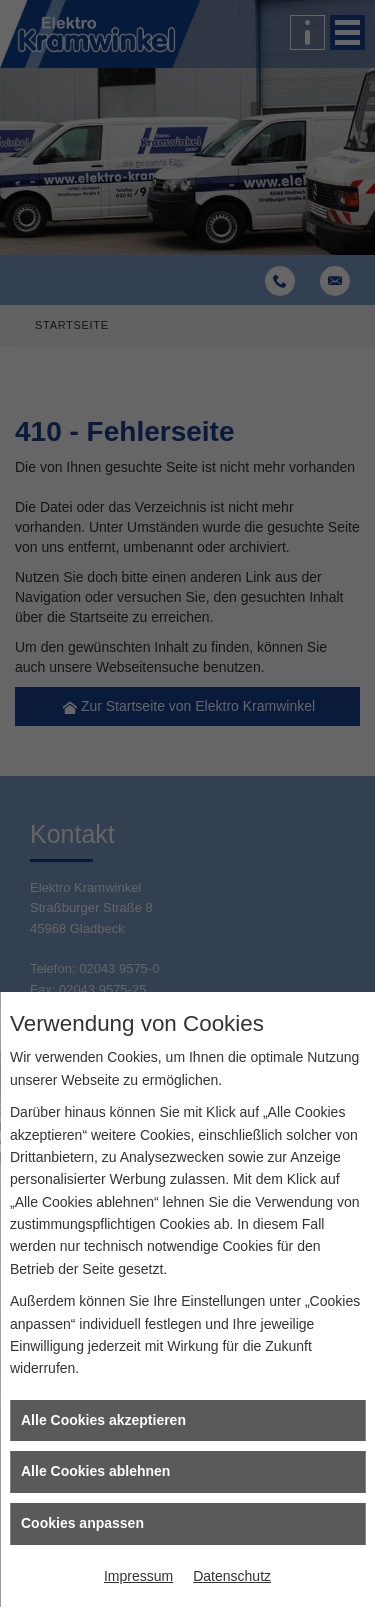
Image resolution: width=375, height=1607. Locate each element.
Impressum (138, 1576)
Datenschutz (232, 1576)
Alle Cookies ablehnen (95, 1471)
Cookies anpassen (82, 1523)
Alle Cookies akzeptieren (103, 1420)
